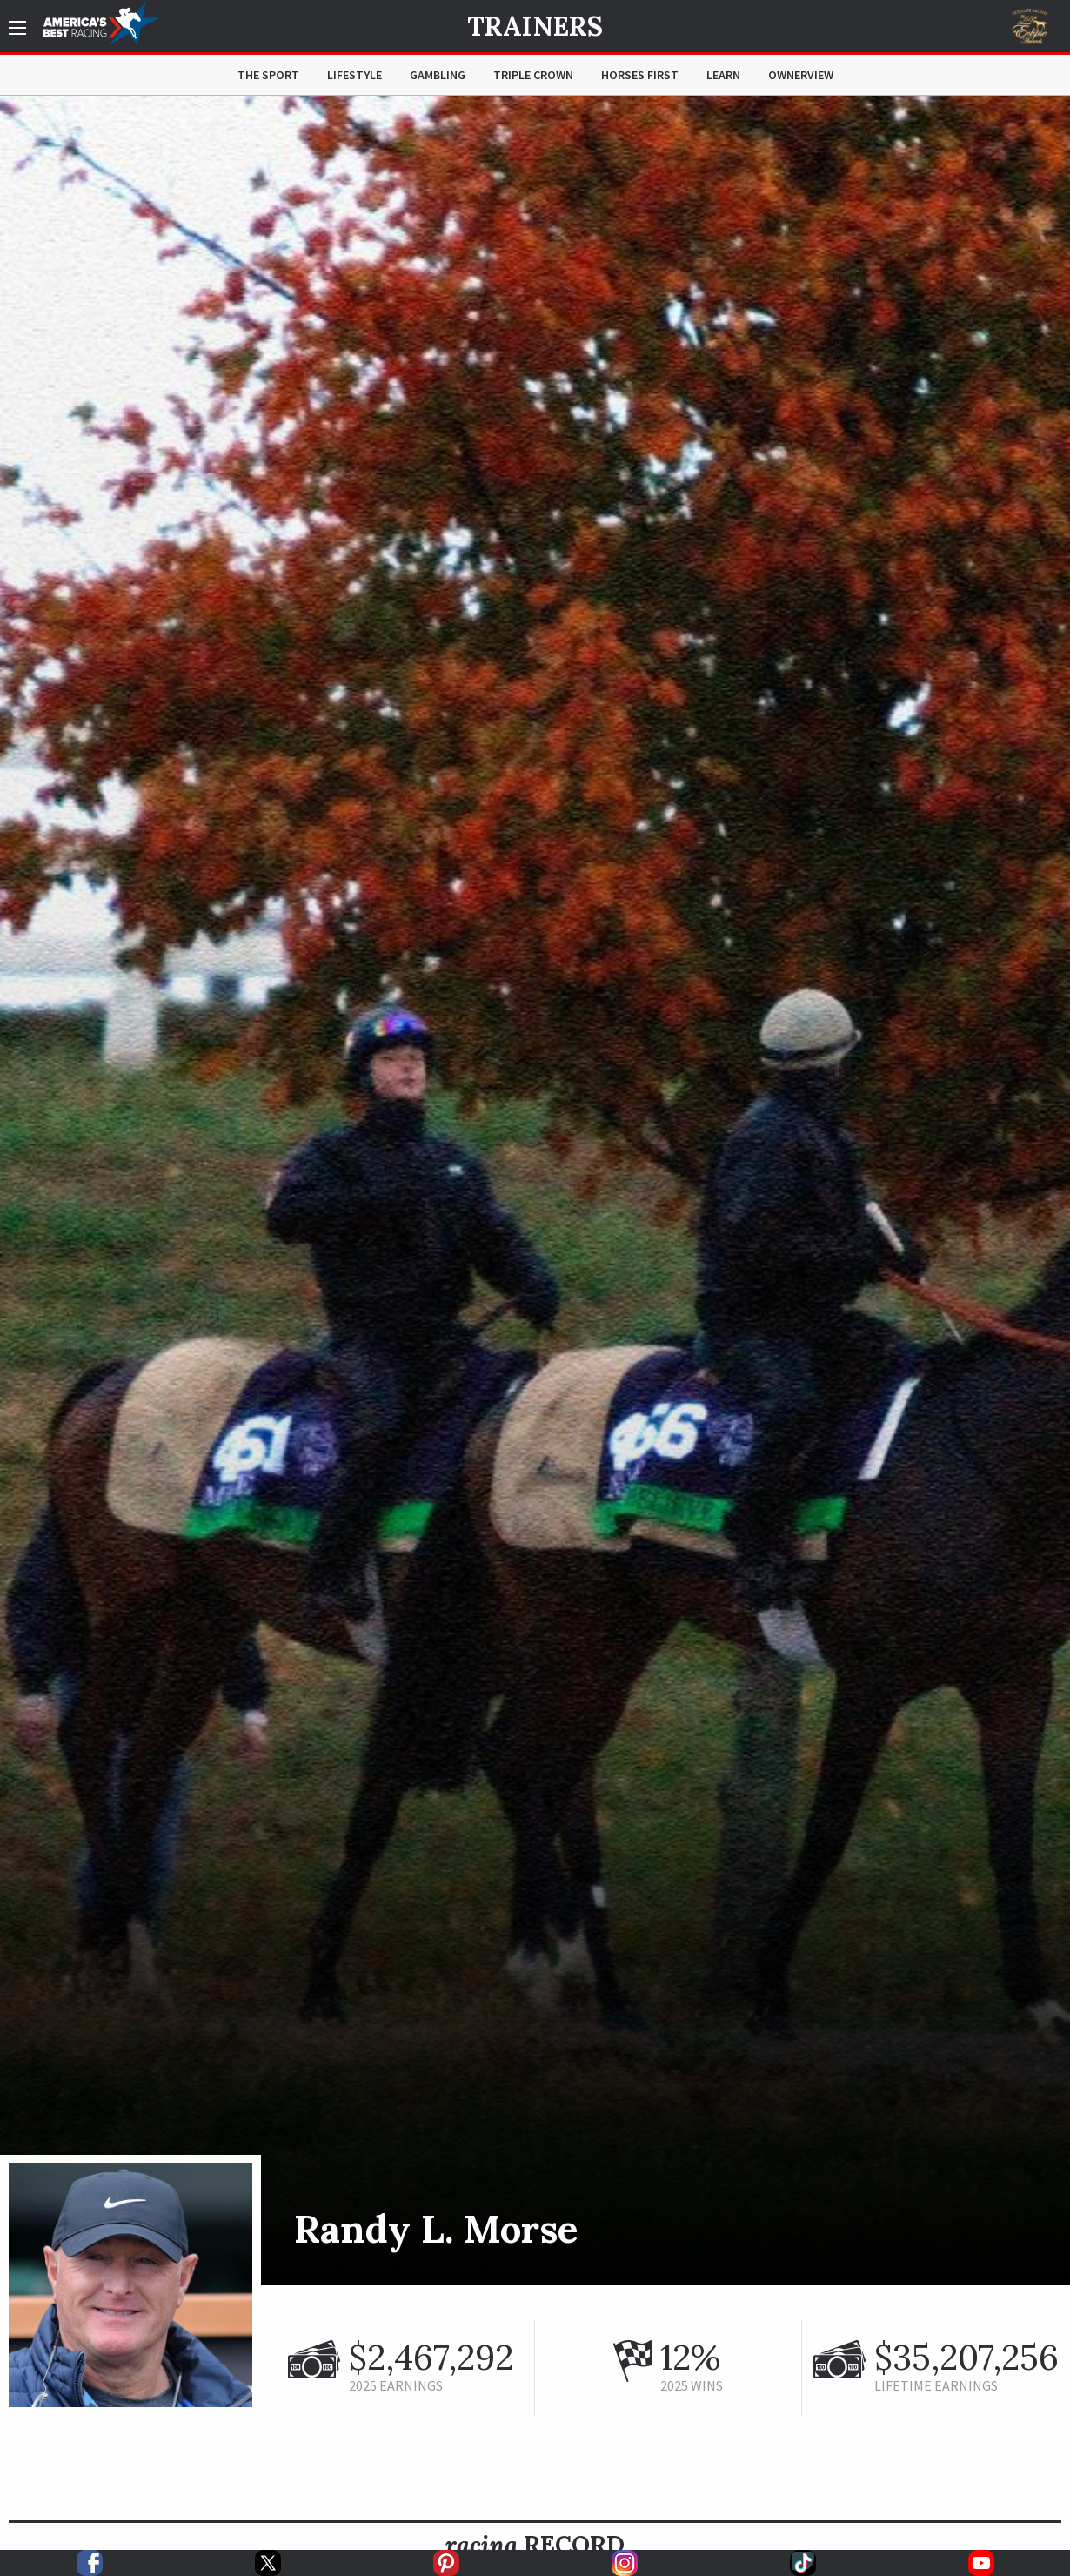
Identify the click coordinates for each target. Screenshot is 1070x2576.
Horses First (640, 75)
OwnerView (800, 75)
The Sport (268, 75)
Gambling (437, 75)
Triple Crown (533, 75)
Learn (723, 75)
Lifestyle (354, 75)
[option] (535, 1190)
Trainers (535, 26)
